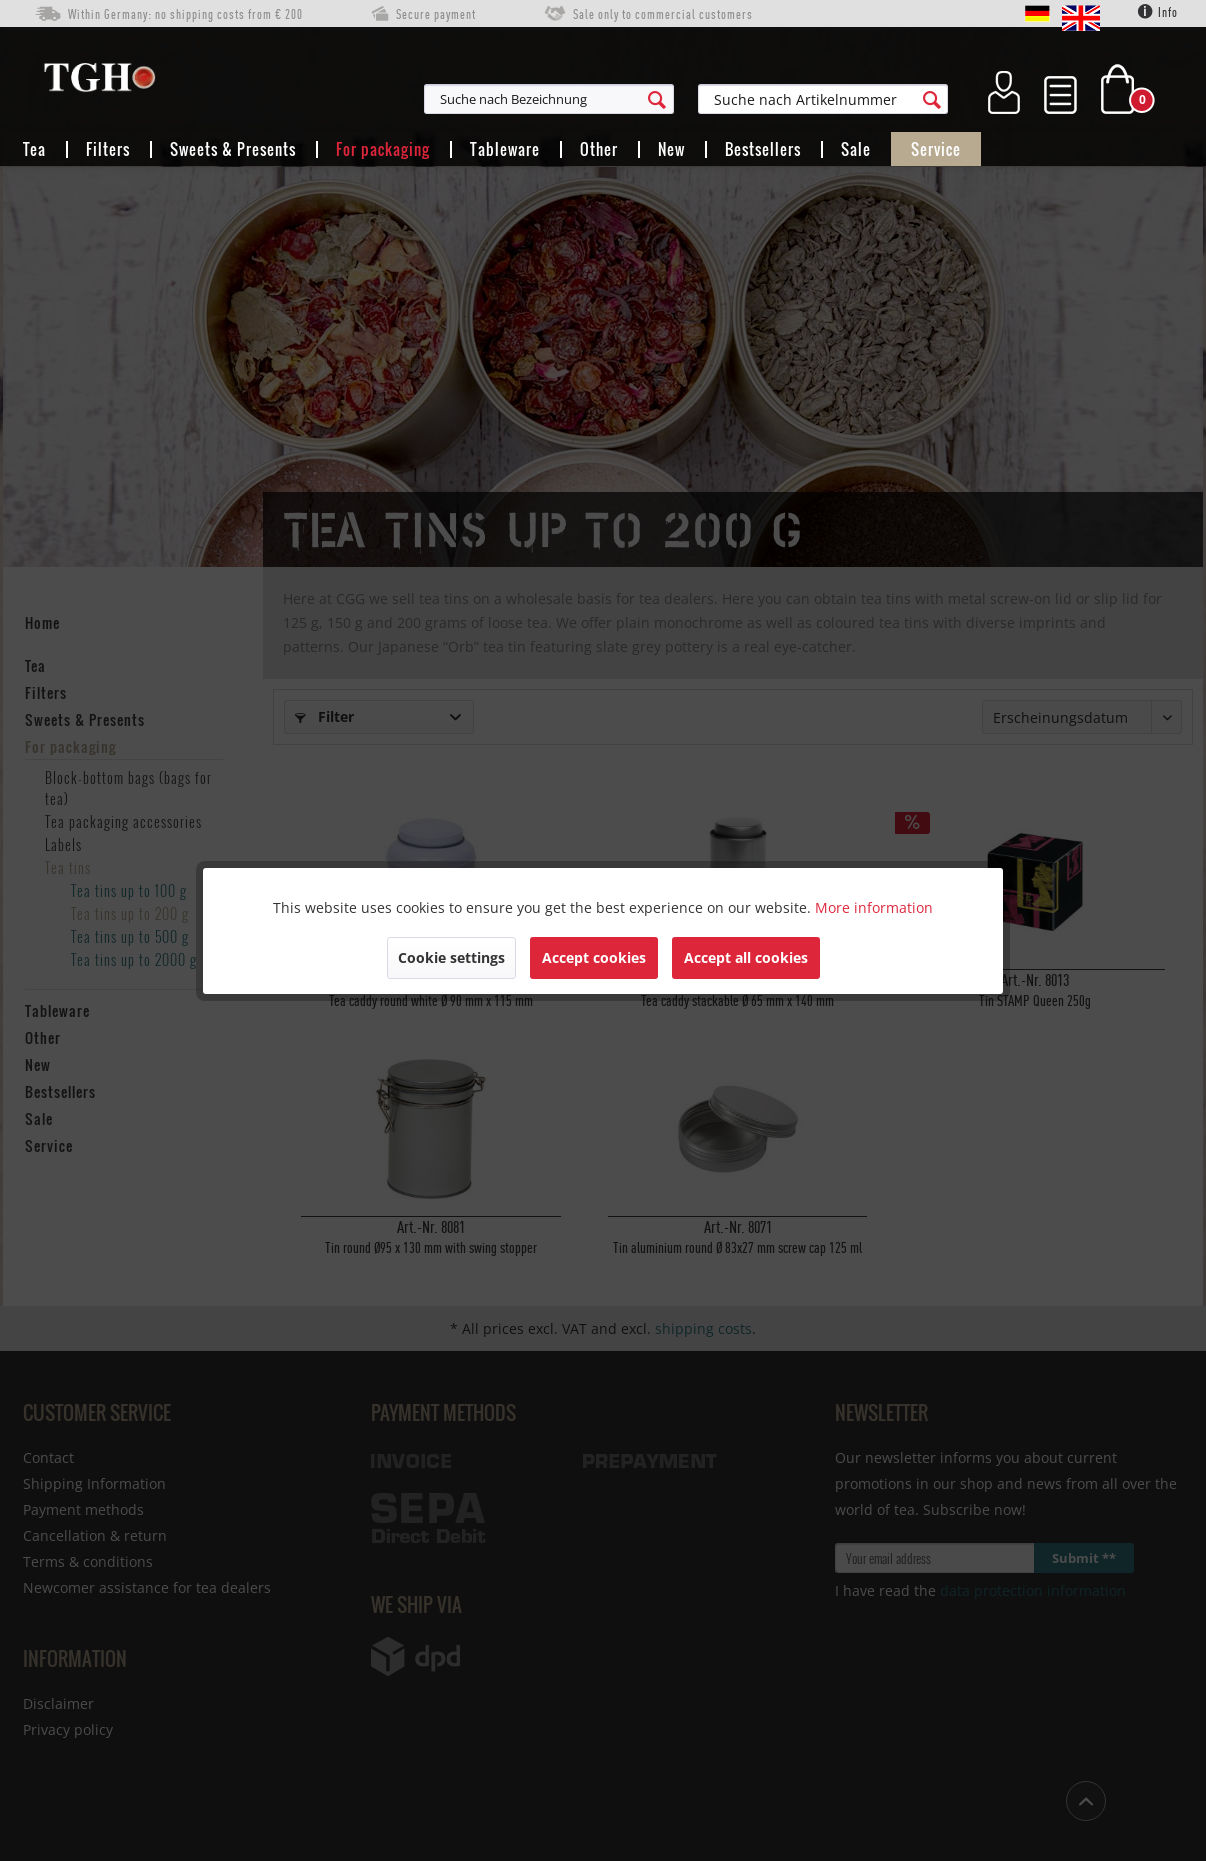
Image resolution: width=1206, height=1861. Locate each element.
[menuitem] (647, 99)
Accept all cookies (746, 957)
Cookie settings (451, 957)
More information (874, 907)
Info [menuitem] (1158, 12)
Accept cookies (594, 957)
